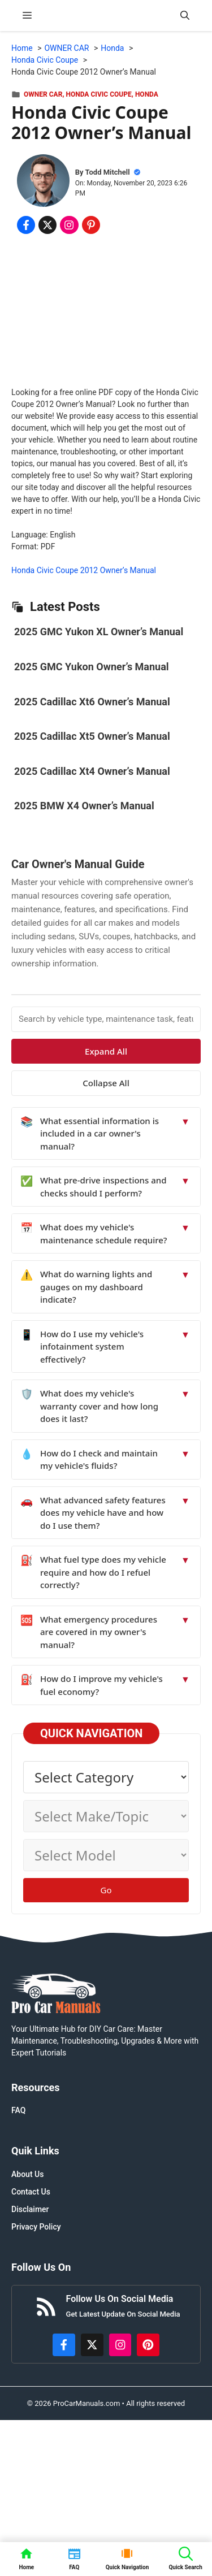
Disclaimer (30, 2209)
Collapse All (106, 1082)
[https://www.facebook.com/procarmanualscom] (64, 2345)
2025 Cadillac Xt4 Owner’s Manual (92, 771)
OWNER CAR (43, 94)
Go (106, 1890)
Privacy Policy (36, 2226)
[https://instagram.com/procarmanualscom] (120, 2345)
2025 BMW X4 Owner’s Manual (84, 806)
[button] (185, 15)
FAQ (18, 2110)
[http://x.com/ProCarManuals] (92, 2345)
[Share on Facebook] (26, 225)
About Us (27, 2174)
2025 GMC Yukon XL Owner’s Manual (98, 632)
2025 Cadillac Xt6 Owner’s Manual (92, 702)
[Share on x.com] (47, 225)
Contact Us (30, 2191)
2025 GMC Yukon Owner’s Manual (91, 667)
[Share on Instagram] (69, 225)
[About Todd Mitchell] (43, 182)
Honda (146, 94)
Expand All (106, 1051)
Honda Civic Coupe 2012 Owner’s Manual (83, 570)
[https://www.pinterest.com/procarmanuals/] (148, 2345)
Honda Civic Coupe (99, 94)
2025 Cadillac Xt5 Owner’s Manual (92, 736)
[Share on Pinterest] (91, 225)
